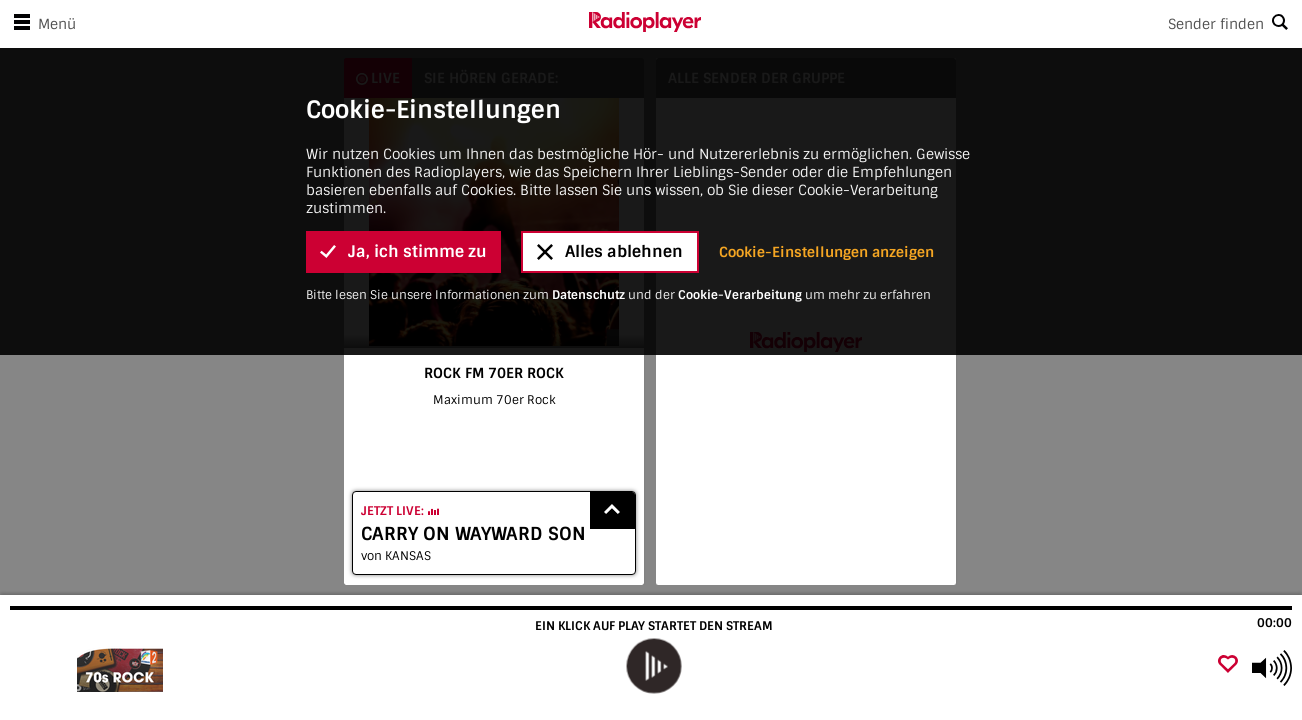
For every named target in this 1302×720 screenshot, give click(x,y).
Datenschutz (588, 176)
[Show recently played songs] (613, 510)
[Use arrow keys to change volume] (1272, 668)
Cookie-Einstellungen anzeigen (826, 133)
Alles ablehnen (610, 133)
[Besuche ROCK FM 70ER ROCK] (122, 668)
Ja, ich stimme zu (403, 133)
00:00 (1274, 623)
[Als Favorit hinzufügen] (1228, 665)
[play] (653, 666)
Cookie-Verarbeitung (740, 176)
